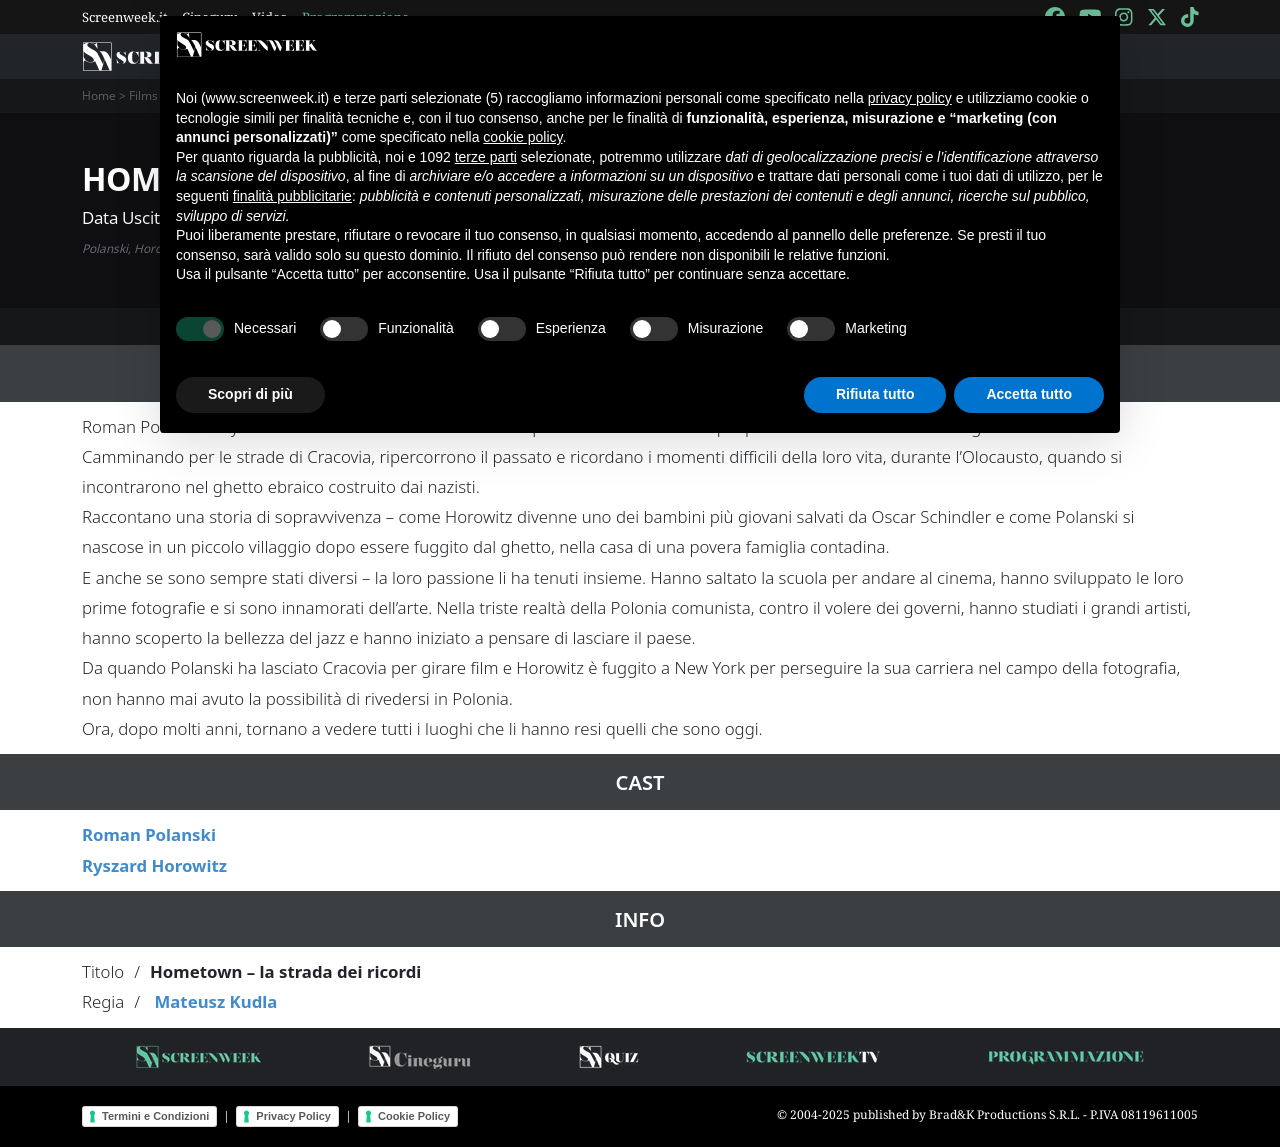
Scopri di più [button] (250, 394)
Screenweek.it (125, 17)
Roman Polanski (149, 834)
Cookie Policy (414, 1116)
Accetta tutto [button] (1029, 394)
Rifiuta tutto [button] (875, 394)
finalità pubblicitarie (292, 196)
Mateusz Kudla (215, 1001)
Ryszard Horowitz (154, 865)
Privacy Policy (293, 1116)
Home (99, 95)
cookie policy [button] (522, 137)
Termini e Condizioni (155, 1116)
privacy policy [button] (910, 98)
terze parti (486, 157)
